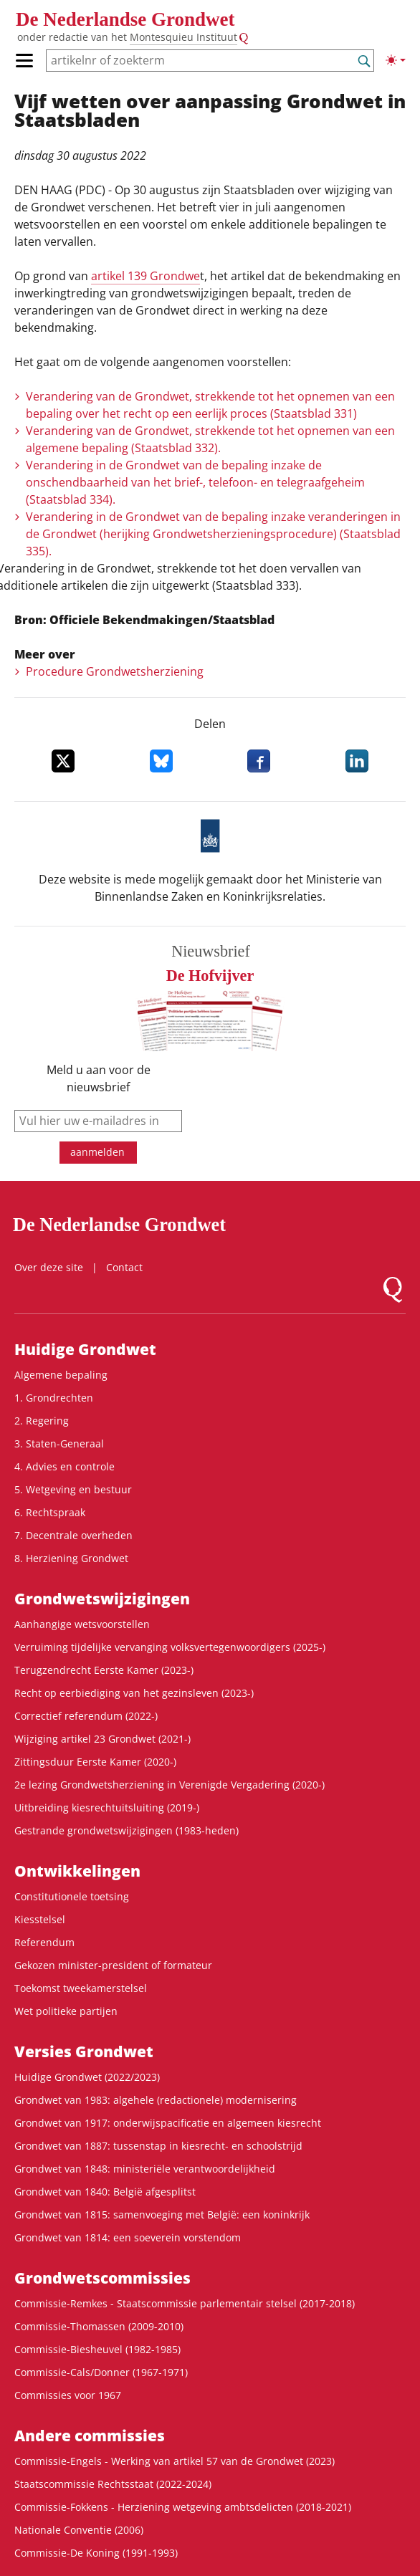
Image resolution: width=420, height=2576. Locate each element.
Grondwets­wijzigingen (102, 1598)
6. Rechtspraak (49, 1512)
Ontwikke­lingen (77, 1871)
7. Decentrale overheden (73, 1535)
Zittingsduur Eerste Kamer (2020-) (95, 1761)
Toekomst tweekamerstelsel (80, 1988)
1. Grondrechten (53, 1397)
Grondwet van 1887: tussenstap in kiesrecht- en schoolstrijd (158, 2146)
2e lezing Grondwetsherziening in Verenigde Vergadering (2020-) (169, 1784)
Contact (124, 1267)
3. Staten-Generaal (59, 1443)
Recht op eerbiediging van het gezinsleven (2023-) (134, 1693)
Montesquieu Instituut (183, 37)
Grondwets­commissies (102, 2278)
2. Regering (41, 1420)
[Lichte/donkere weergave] (396, 60)
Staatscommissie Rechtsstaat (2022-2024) (112, 2484)
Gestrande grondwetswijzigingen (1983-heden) (126, 1830)
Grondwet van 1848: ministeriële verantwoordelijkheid (144, 2168)
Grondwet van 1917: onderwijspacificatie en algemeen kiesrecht (167, 2123)
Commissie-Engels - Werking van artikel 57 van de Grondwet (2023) (174, 2461)
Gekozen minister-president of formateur (113, 1965)
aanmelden (97, 1152)
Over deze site (48, 1267)
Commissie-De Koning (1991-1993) (96, 2553)
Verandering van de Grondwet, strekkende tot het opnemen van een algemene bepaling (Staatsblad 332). (210, 439)
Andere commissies (89, 2435)
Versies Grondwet (83, 2051)
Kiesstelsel (39, 1919)
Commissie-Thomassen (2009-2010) (98, 2326)
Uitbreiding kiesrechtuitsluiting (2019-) (106, 1807)
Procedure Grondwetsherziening (115, 671)
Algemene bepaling (61, 1375)
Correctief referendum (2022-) (86, 1716)
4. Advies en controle (64, 1466)
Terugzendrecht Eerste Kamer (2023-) (104, 1670)
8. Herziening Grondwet (71, 1558)
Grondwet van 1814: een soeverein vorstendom (127, 2237)
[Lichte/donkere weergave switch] (396, 60)
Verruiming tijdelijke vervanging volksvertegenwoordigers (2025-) (169, 1647)
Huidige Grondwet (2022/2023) (87, 2077)
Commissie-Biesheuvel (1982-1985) (97, 2349)
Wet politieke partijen (66, 2011)
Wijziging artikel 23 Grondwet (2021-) (102, 1739)
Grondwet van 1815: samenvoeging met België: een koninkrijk (162, 2214)
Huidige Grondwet (85, 1349)
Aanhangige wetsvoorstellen (82, 1624)
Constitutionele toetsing (71, 1896)
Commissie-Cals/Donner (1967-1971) (101, 2372)
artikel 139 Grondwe (145, 276)
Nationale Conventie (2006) (78, 2530)
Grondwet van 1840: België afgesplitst (105, 2191)
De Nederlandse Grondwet (125, 19)
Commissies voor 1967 (67, 2395)
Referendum (44, 1942)
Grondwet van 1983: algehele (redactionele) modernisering (155, 2100)
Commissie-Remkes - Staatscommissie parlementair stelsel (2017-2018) (184, 2303)
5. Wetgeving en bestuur (73, 1489)
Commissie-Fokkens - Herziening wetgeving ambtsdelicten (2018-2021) (182, 2507)
